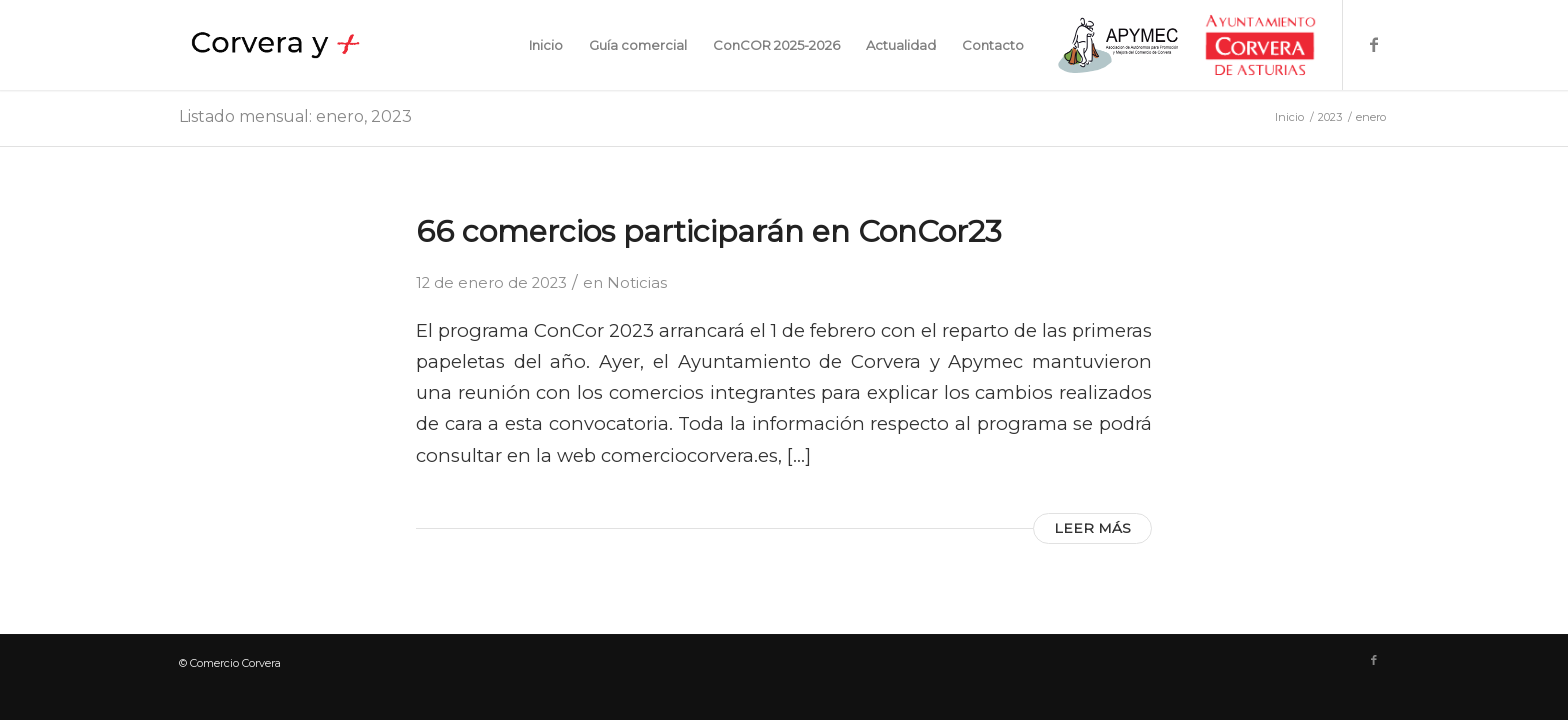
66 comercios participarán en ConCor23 (709, 231)
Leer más (1092, 528)
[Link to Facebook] (1374, 44)
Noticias (637, 283)
